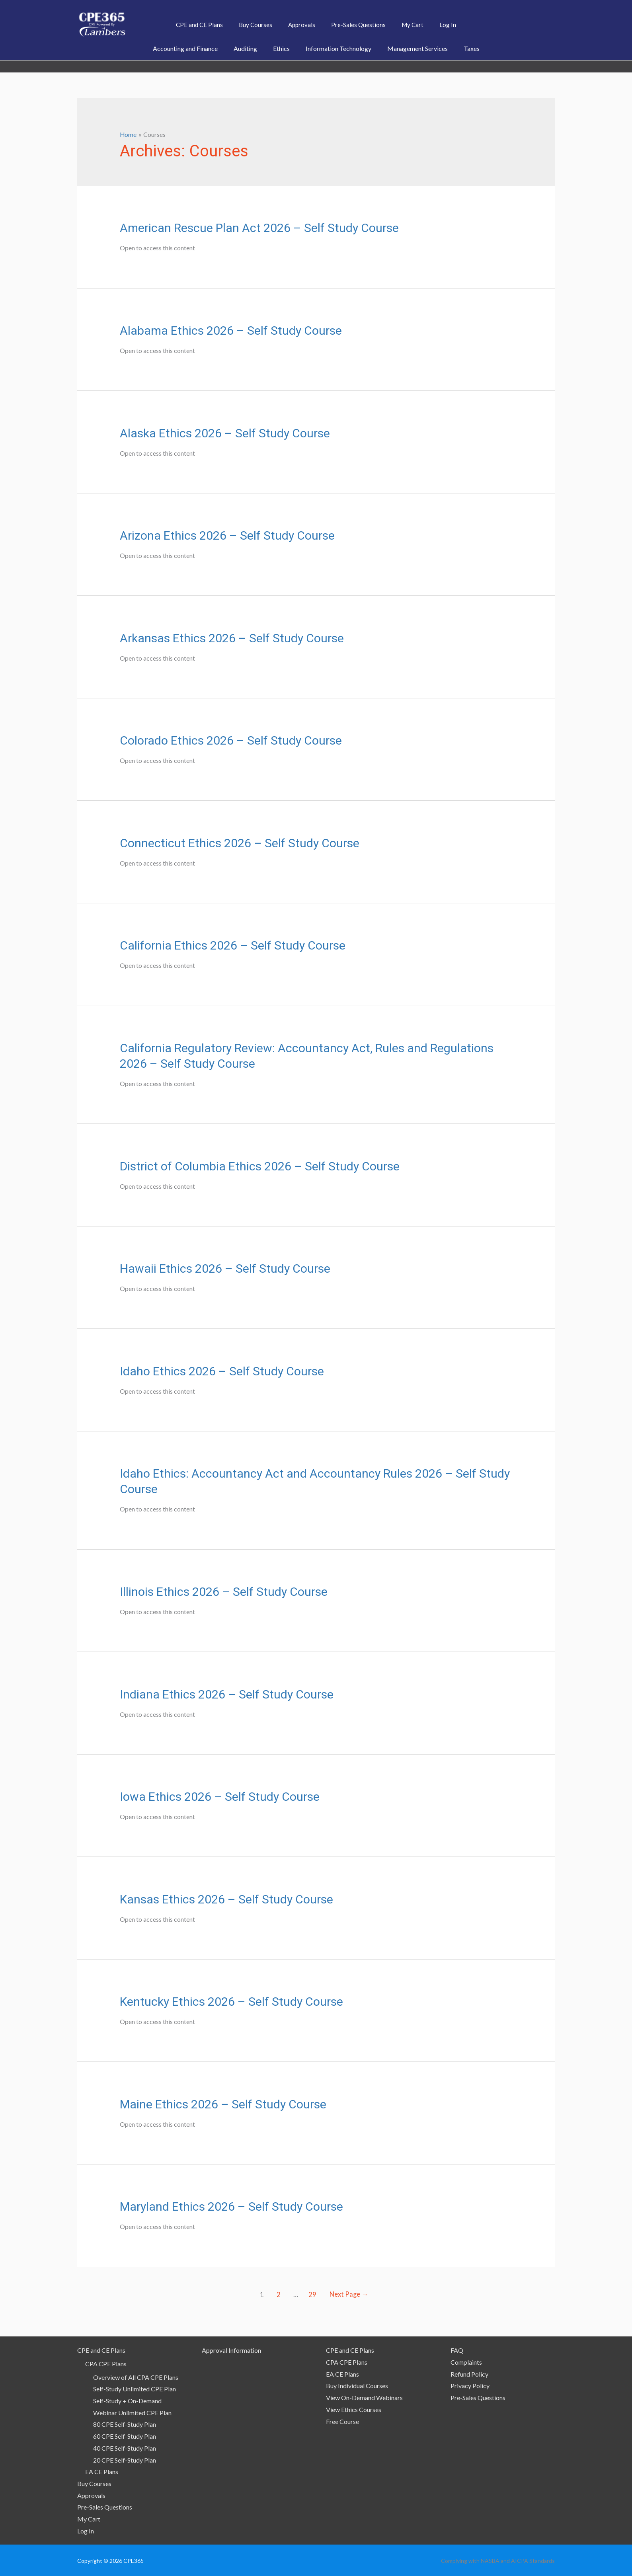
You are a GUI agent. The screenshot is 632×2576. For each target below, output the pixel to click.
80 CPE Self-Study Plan (124, 2424)
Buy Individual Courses (357, 2385)
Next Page (349, 2293)
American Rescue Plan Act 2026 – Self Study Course (259, 227)
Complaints (466, 2361)
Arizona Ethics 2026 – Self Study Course (227, 535)
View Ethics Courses (353, 2409)
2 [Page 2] (277, 2293)
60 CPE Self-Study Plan (124, 2435)
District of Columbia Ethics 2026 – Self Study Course (260, 1165)
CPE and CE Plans (101, 2350)
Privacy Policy (470, 2385)
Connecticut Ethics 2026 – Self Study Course (239, 843)
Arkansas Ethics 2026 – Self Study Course (232, 638)
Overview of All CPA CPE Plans (135, 2377)
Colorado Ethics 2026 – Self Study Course (231, 740)
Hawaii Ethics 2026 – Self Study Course (225, 1268)
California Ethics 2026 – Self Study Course (232, 945)
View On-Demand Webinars (364, 2397)
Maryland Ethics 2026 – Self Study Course (231, 2206)
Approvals (91, 2495)
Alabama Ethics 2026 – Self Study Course (231, 330)
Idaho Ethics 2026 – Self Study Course (222, 1371)
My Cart (88, 2518)
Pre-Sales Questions (104, 2506)
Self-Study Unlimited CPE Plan (134, 2388)
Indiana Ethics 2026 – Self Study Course (227, 1693)
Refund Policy (469, 2373)
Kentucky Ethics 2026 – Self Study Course (231, 2001)
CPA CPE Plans (106, 2363)
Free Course (342, 2420)
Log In (85, 2530)
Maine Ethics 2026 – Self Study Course (223, 2104)
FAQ (457, 2350)
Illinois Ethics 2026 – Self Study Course (224, 1591)
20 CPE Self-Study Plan (124, 2459)
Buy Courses (94, 2483)
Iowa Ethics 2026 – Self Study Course (220, 1796)
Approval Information (231, 2350)
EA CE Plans (101, 2471)
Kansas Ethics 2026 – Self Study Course (226, 1899)
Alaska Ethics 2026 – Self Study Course (225, 432)
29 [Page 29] (312, 2293)
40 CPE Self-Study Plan (124, 2447)
